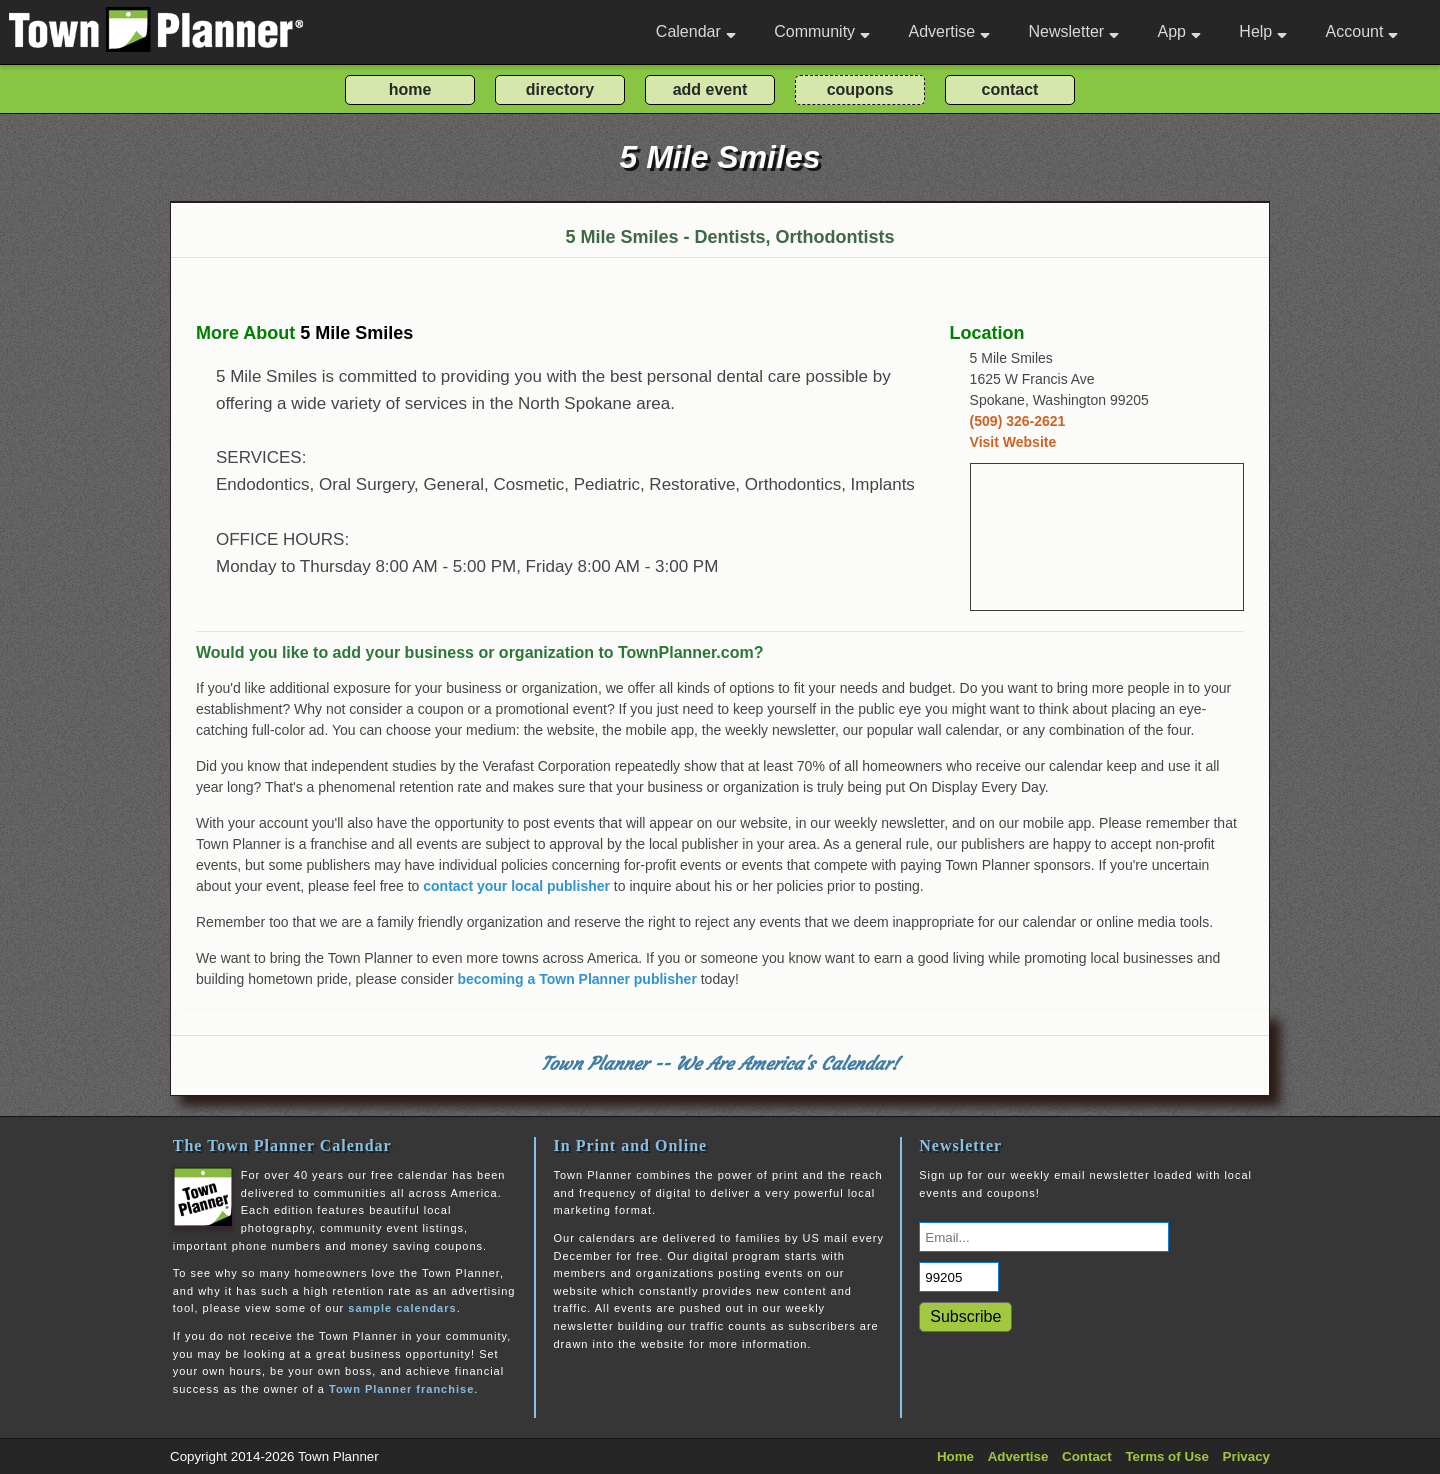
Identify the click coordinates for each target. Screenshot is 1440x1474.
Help (1263, 31)
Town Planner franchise (401, 1389)
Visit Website (1013, 442)
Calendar (696, 31)
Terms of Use (1166, 1456)
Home (955, 1456)
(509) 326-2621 (1018, 421)
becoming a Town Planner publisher (577, 979)
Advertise (949, 31)
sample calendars (402, 1308)
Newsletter (1074, 31)
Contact (1087, 1456)
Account (1362, 31)
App (1178, 31)
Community (822, 31)
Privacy (1246, 1456)
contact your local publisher (516, 886)
